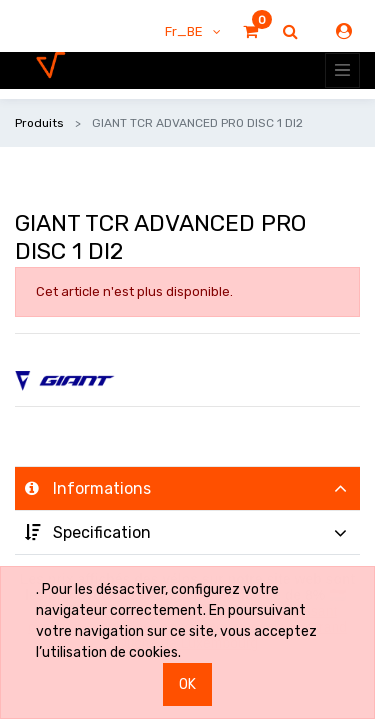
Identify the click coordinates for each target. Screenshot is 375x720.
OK (187, 684)
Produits (39, 123)
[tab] (187, 488)
